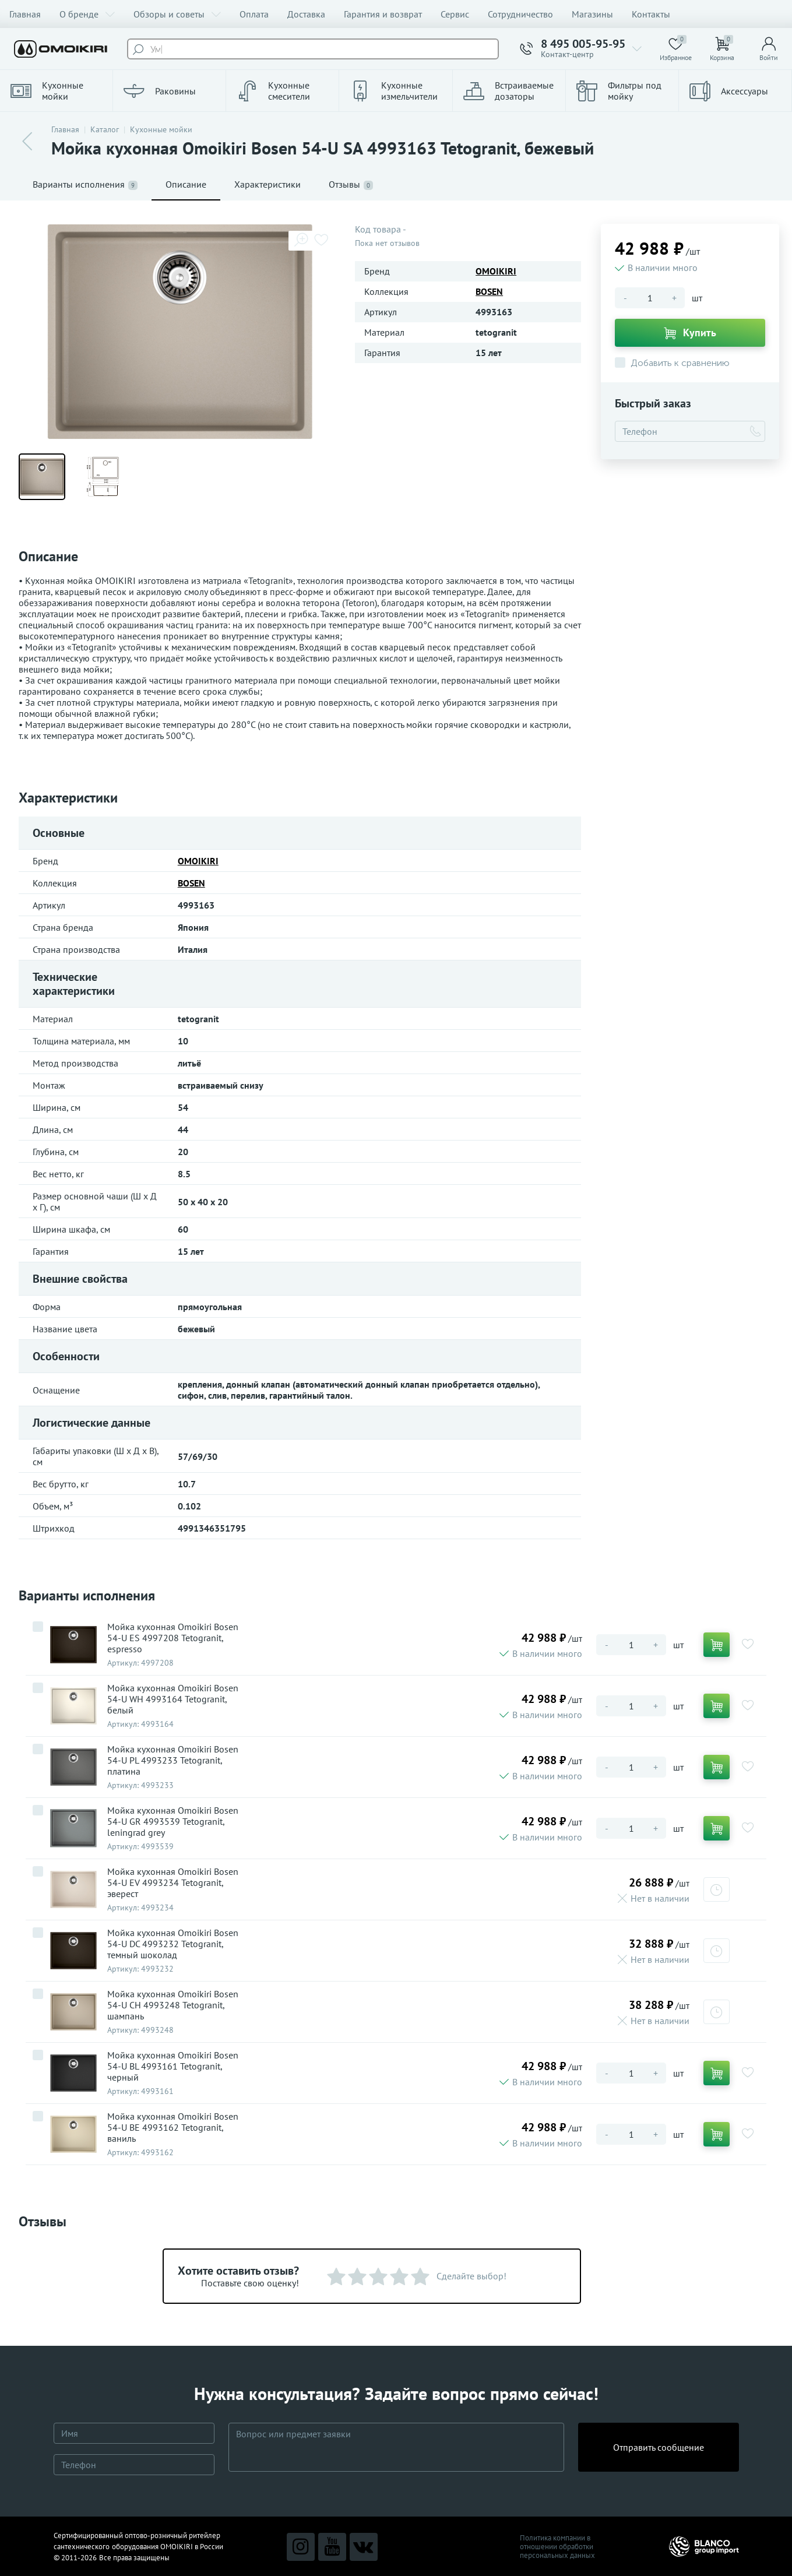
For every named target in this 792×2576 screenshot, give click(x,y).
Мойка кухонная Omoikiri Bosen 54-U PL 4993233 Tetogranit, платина (172, 1760)
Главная (25, 14)
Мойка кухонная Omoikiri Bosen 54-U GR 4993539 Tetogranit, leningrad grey (172, 1821)
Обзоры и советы (177, 14)
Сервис (455, 14)
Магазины (592, 14)
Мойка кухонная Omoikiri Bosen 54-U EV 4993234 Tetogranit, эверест (172, 1882)
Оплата (254, 14)
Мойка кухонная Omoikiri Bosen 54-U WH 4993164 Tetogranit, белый (172, 1699)
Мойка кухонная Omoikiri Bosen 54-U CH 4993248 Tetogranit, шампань (172, 2005)
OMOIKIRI (496, 271)
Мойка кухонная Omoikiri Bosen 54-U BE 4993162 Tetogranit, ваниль (172, 2127)
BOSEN (489, 291)
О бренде (87, 14)
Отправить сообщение (658, 2447)
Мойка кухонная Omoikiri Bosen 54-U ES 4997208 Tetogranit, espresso (172, 1638)
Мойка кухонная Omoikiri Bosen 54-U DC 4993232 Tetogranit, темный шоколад (172, 1944)
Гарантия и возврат (383, 14)
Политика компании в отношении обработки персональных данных (557, 2546)
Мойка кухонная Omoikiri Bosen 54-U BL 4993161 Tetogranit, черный (172, 2066)
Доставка (306, 14)
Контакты (651, 14)
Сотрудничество (520, 14)
